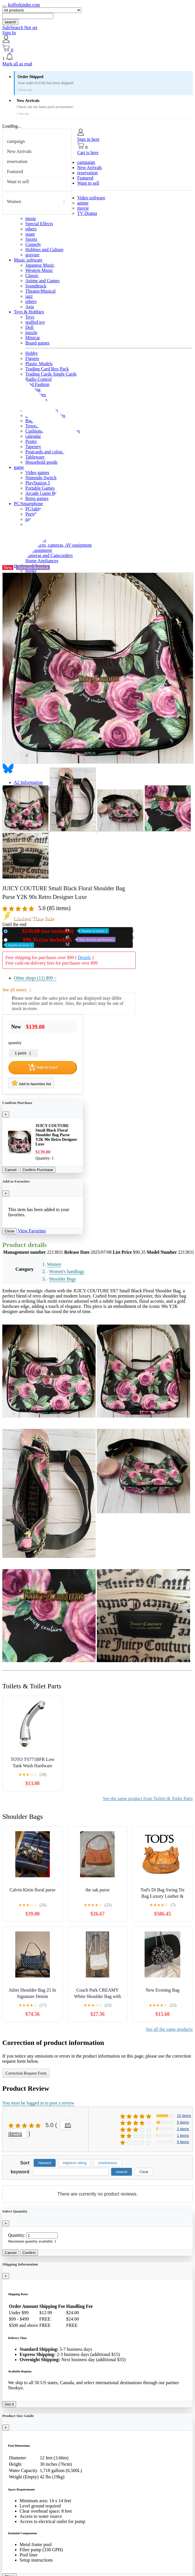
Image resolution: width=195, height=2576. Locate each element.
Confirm (29, 2253)
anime (82, 202)
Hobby (31, 353)
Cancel (11, 1170)
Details (84, 957)
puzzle (31, 332)
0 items (183, 2142)
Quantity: (16, 2235)
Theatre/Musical (40, 291)
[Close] (5, 1114)
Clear (144, 2172)
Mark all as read (17, 63)
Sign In (9, 32)
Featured (15, 171)
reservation (17, 161)
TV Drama (87, 213)
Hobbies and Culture (44, 249)
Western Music (39, 270)
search (10, 22)
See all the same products (169, 2029)
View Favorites (32, 1230)
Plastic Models (39, 363)
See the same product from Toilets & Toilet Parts (148, 1798)
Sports (31, 239)
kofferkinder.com (24, 4)
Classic (32, 275)
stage (30, 234)
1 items (183, 2135)
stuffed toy (35, 322)
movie (83, 208)
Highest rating (74, 2163)
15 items (184, 2115)
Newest (44, 2163)
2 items (183, 2129)
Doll (29, 327)
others (31, 228)
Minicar (32, 337)
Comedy (33, 244)
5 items (183, 2122)
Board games (37, 342)
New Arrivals (19, 151)
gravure (32, 254)
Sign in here (88, 139)
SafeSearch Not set (19, 27)
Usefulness (107, 2163)
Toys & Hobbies (29, 311)
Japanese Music (39, 265)
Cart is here (88, 152)
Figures (32, 358)
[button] (97, 57)
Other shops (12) (35, 978)
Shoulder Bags (62, 1278)
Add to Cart (42, 1067)
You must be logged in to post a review (38, 2102)
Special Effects (39, 223)
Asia (29, 306)
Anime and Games (42, 280)
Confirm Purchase (37, 1170)
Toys (29, 317)
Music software (28, 259)
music (30, 218)
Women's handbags (66, 1271)
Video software (91, 197)
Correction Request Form (25, 2073)
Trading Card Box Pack (47, 368)
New (59, 931)
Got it (9, 2404)
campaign (16, 141)
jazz (29, 296)
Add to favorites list (31, 1083)
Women (14, 201)
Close (9, 1231)
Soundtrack (35, 285)
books (30, 571)
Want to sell (18, 181)
